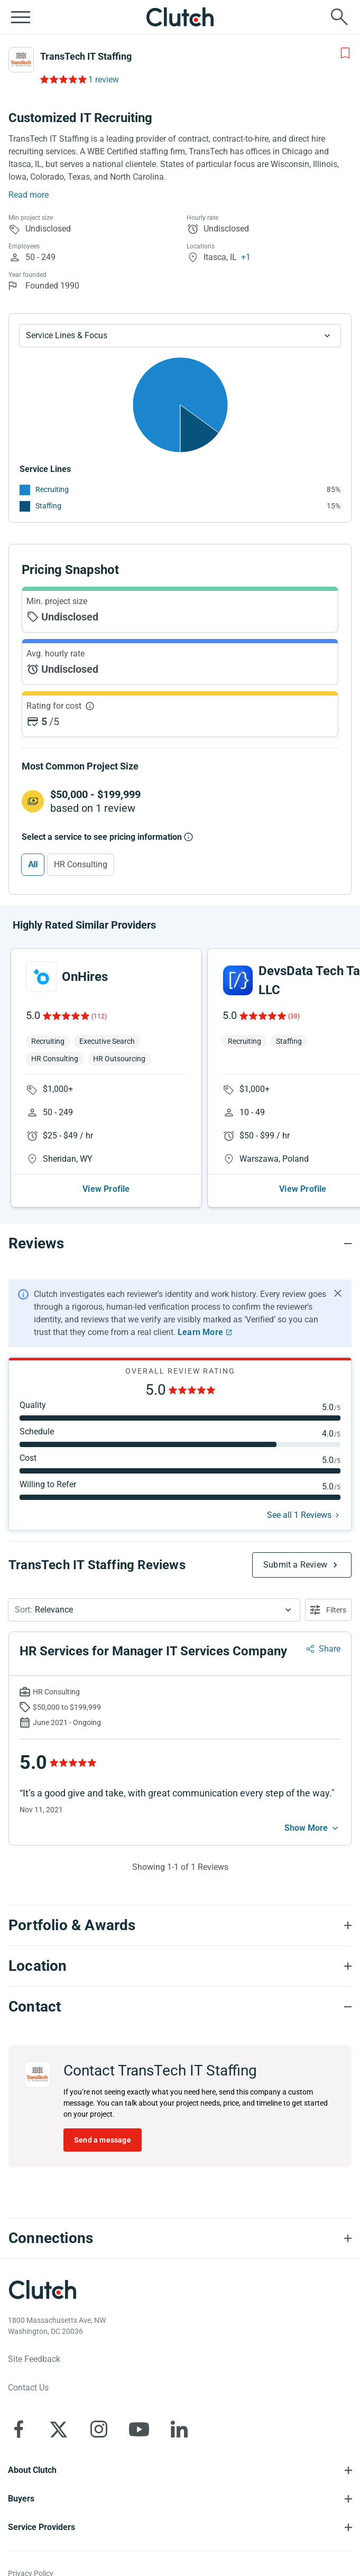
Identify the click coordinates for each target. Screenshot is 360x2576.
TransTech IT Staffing (86, 56)
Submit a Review (295, 1565)
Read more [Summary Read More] (28, 195)
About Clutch (32, 2470)
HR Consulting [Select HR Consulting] (80, 864)
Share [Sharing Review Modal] (329, 1649)
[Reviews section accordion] (180, 1244)
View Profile (106, 1189)
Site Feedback (34, 2359)
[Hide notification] (338, 1293)
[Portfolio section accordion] (180, 1925)
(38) (294, 1016)
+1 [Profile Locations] (246, 257)
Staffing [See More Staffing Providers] (48, 506)
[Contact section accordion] (180, 2007)
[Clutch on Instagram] (98, 2429)
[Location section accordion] (180, 1966)
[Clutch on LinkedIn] (179, 2429)
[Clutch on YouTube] (139, 2429)
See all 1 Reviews (299, 1515)
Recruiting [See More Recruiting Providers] (52, 489)
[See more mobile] (312, 1828)
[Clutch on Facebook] (18, 2429)
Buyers (21, 2499)
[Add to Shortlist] (345, 53)
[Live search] (339, 17)
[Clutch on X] (58, 2429)
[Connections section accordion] (180, 2238)
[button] (154, 1610)
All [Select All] (33, 864)
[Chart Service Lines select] (180, 336)
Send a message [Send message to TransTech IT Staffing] (102, 2140)
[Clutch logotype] (42, 2289)
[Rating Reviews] (62, 79)
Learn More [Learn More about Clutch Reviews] (200, 1332)
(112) (99, 1016)
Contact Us (28, 2388)
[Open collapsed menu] (20, 17)
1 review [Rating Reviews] (103, 80)
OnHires (85, 976)
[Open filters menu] (328, 1610)
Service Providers (41, 2527)
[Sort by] (154, 1610)
